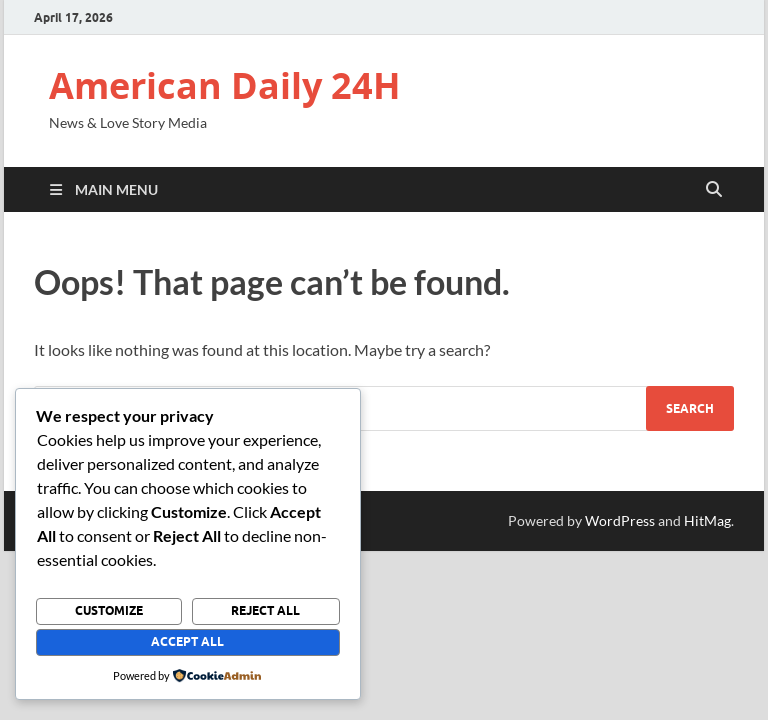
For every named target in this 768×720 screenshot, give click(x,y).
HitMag (707, 520)
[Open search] (714, 190)
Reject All (265, 610)
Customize (109, 610)
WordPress (620, 520)
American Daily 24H (225, 85)
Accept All (187, 641)
